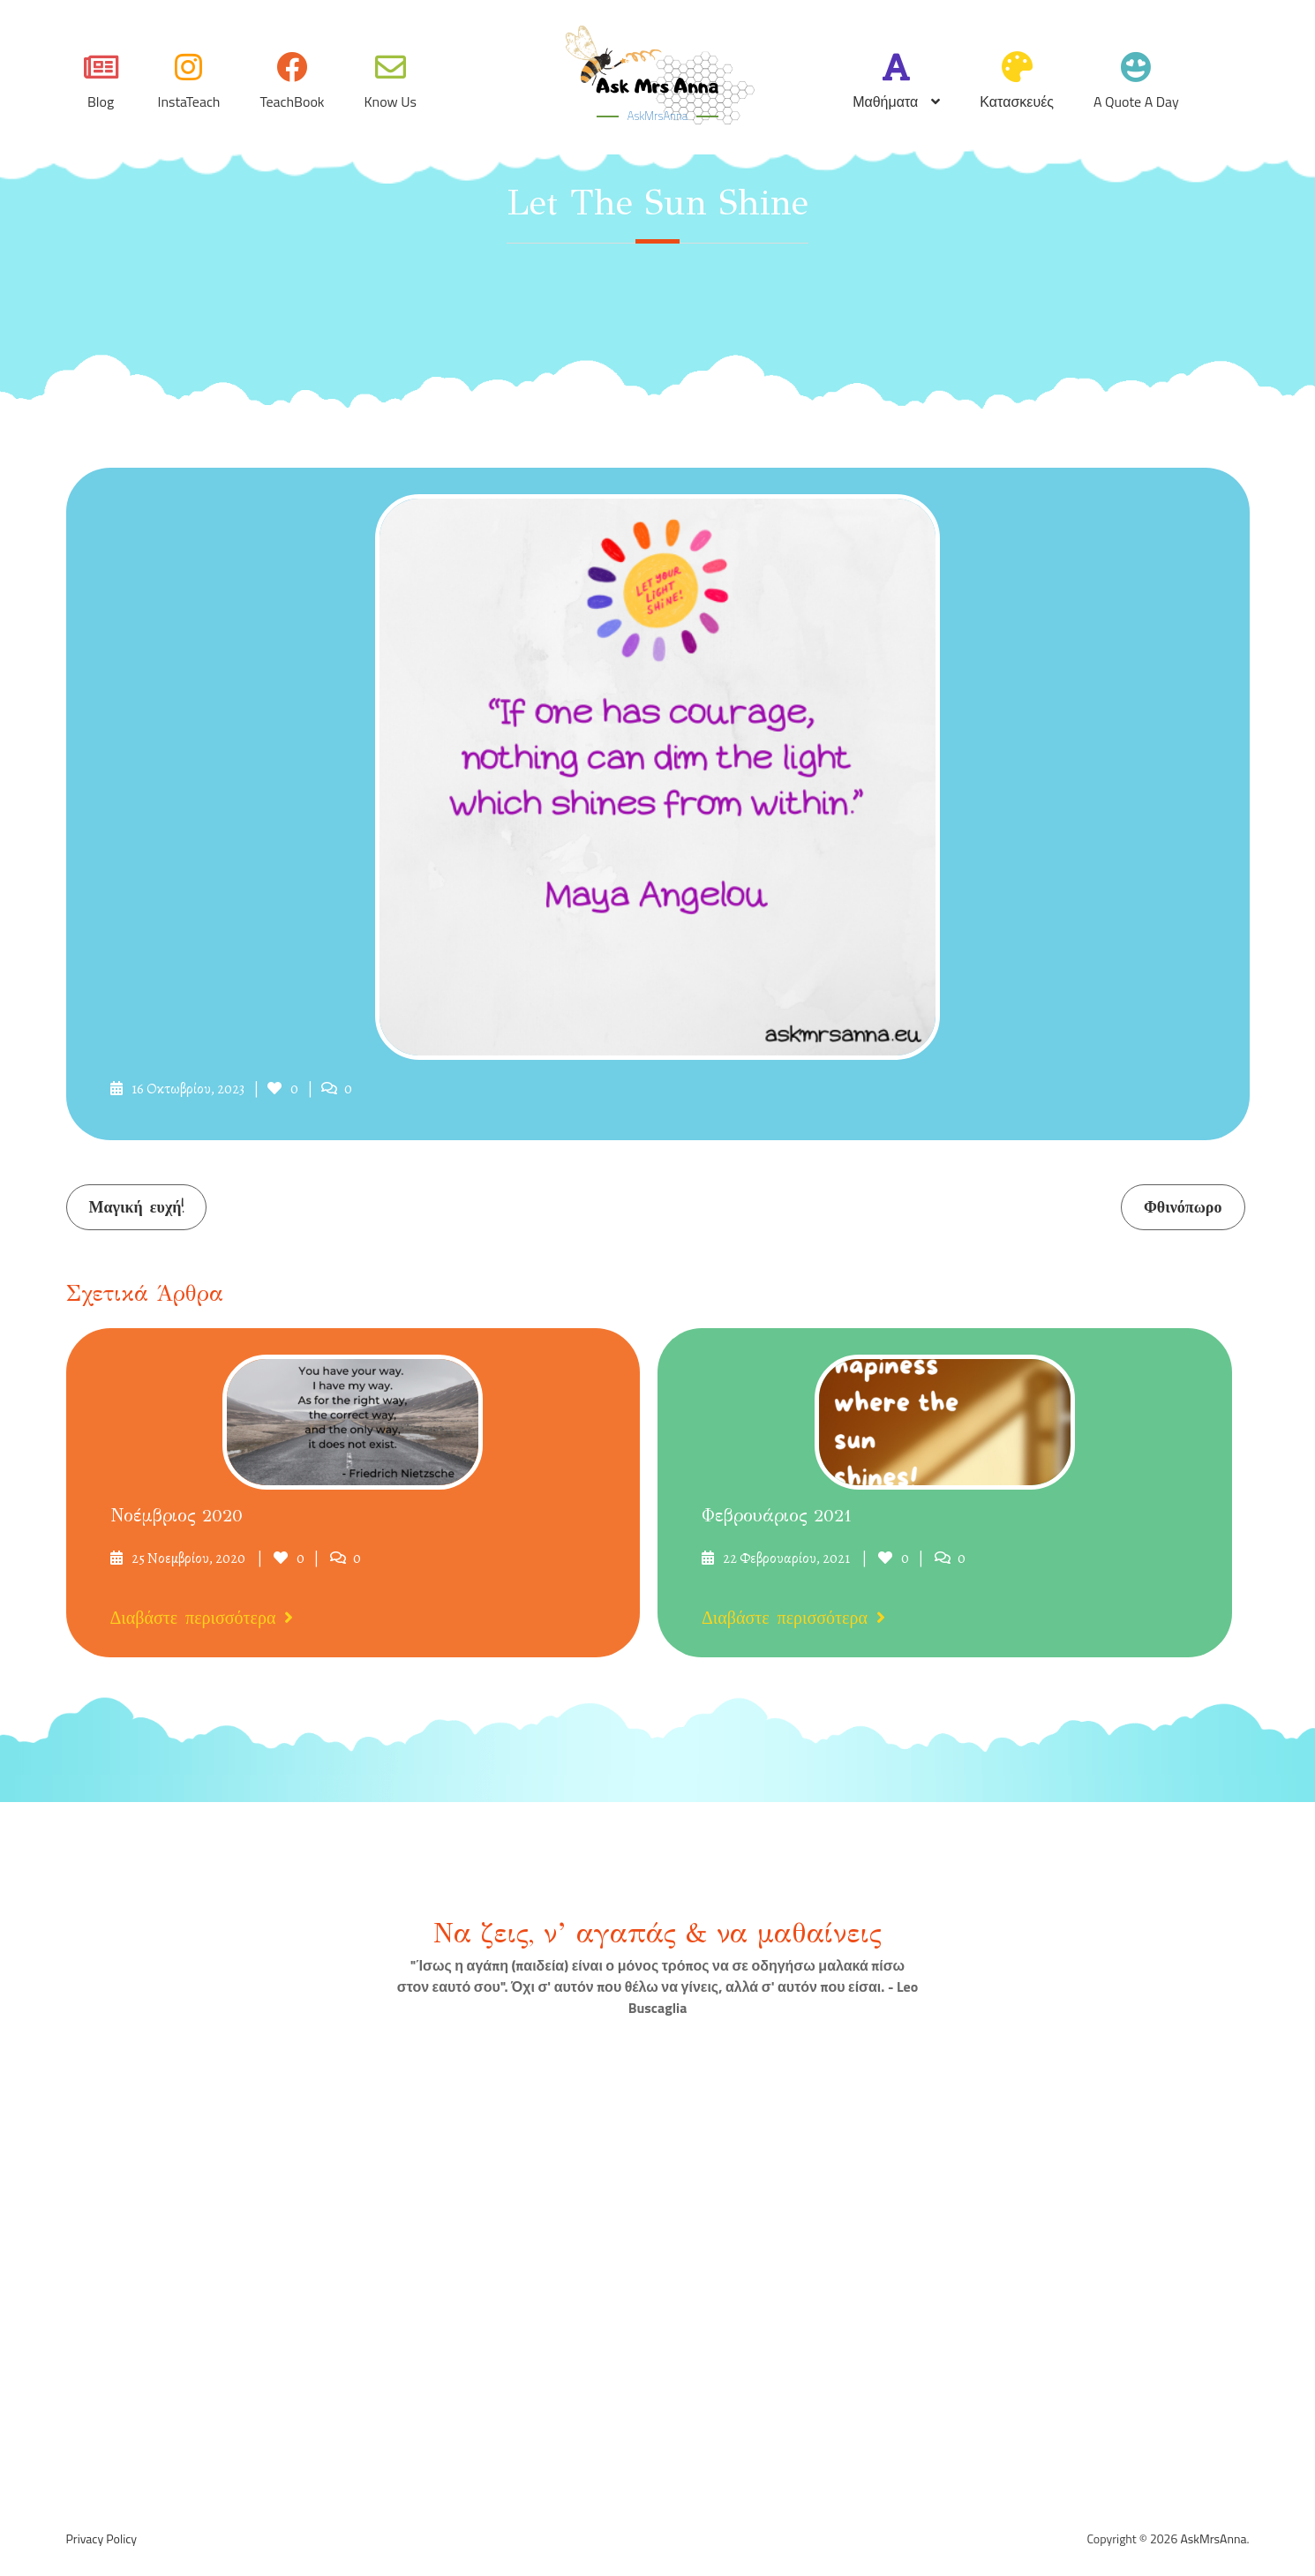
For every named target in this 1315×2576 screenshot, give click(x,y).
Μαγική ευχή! (136, 1207)
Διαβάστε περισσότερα (202, 1618)
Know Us (390, 101)
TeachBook (291, 101)
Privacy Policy (102, 2539)
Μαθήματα (885, 101)
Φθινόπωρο (1183, 1207)
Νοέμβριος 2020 (176, 1516)
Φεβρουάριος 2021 (777, 1516)
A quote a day (1136, 101)
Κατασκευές (1017, 101)
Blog (100, 101)
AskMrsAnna (657, 115)
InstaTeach (189, 101)
